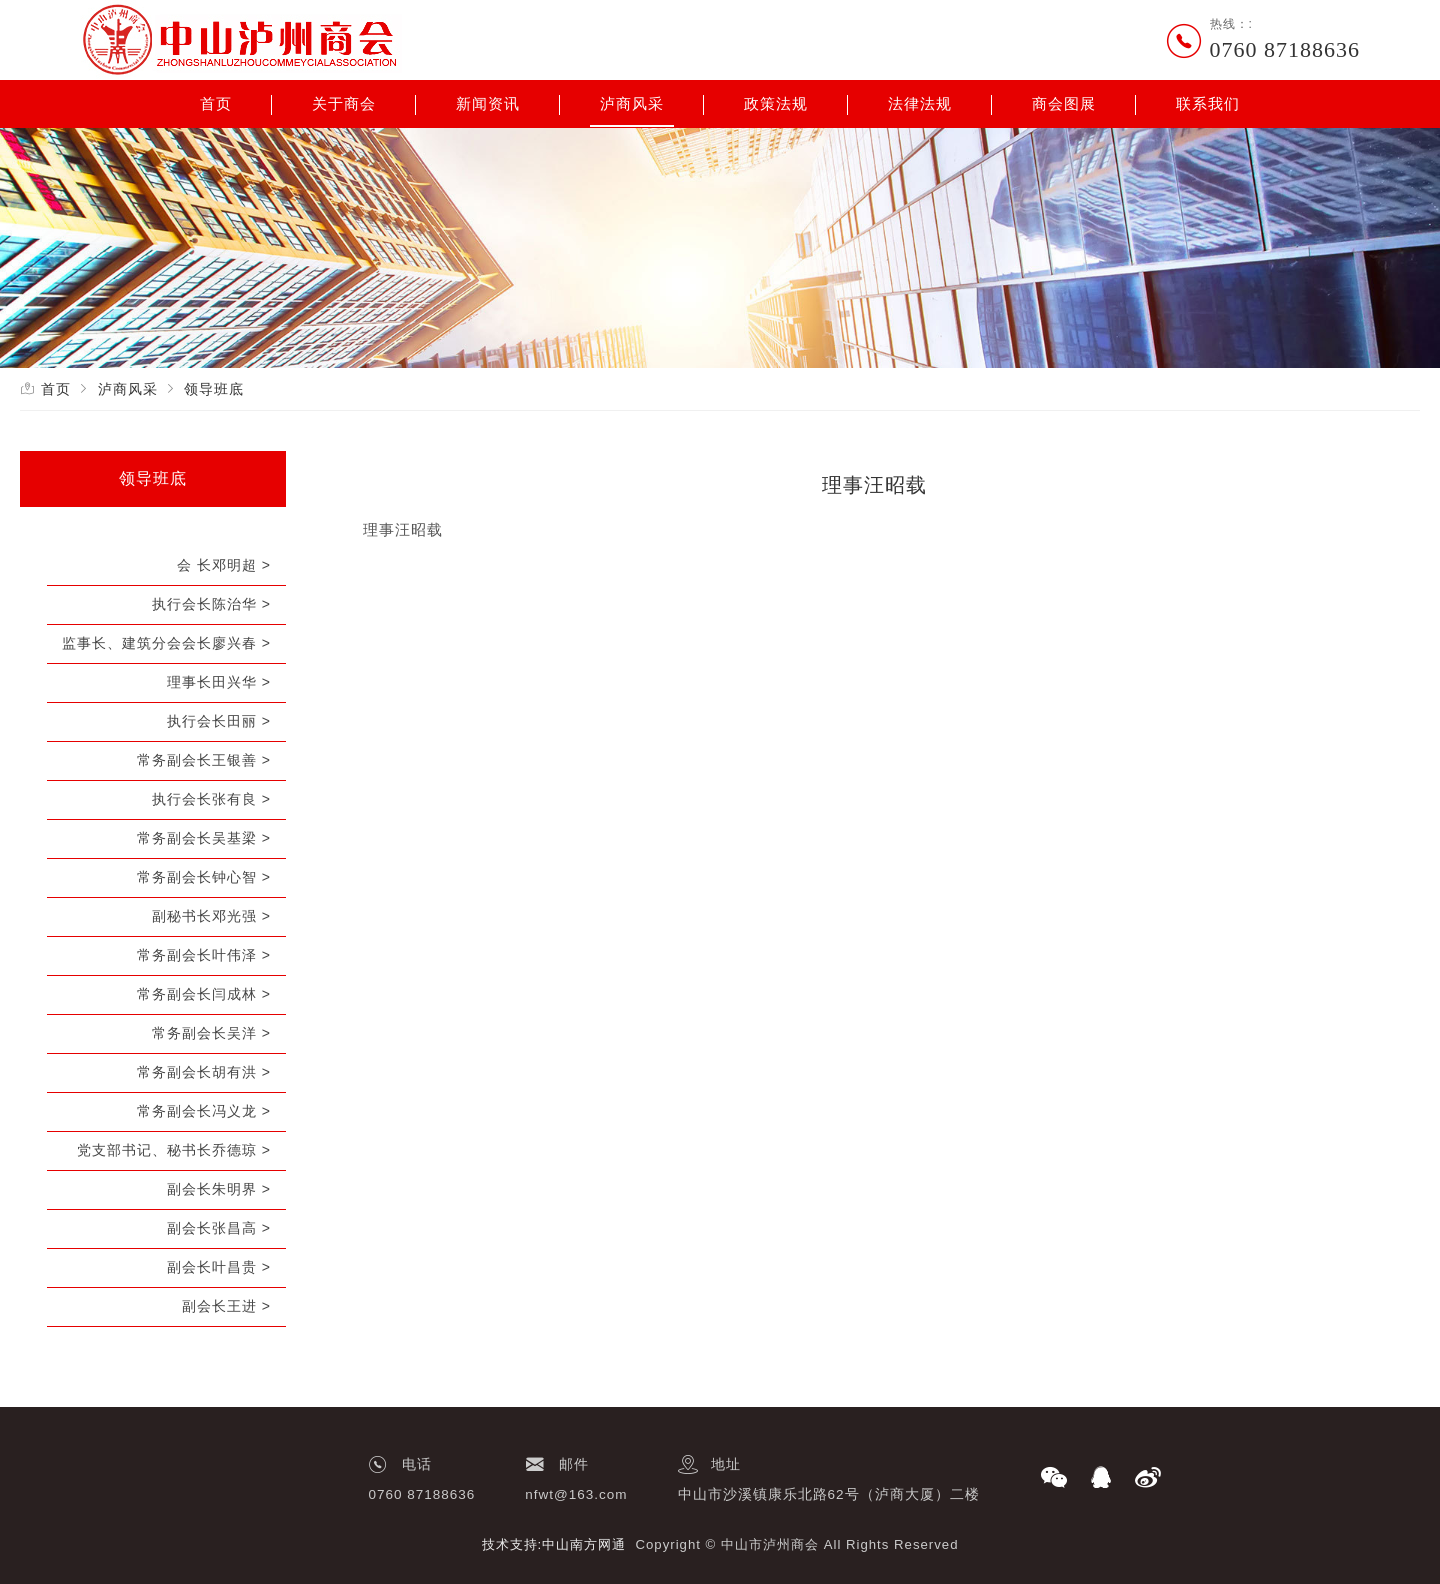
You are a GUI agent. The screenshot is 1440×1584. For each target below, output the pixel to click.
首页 (216, 104)
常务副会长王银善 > (204, 760)
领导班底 (214, 389)
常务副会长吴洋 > (211, 1033)
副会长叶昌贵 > (219, 1267)
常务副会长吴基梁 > (204, 838)
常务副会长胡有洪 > (204, 1072)
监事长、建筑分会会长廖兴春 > (166, 643)
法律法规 (920, 104)
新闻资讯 (488, 104)
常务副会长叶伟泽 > (204, 955)
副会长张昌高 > (219, 1228)
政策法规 (776, 104)
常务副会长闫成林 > (204, 994)
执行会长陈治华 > (211, 604)
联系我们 (1208, 104)
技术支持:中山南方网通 (554, 1544)
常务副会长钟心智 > (204, 877)
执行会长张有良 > (211, 799)
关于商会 (344, 104)
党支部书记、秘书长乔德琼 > (174, 1150)
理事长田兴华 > (219, 682)
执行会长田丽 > (219, 721)
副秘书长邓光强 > (211, 916)
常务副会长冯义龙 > (204, 1111)
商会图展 (1064, 104)
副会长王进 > (226, 1306)
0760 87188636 (1285, 49)
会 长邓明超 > (224, 565)
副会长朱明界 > (219, 1189)
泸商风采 (632, 104)
